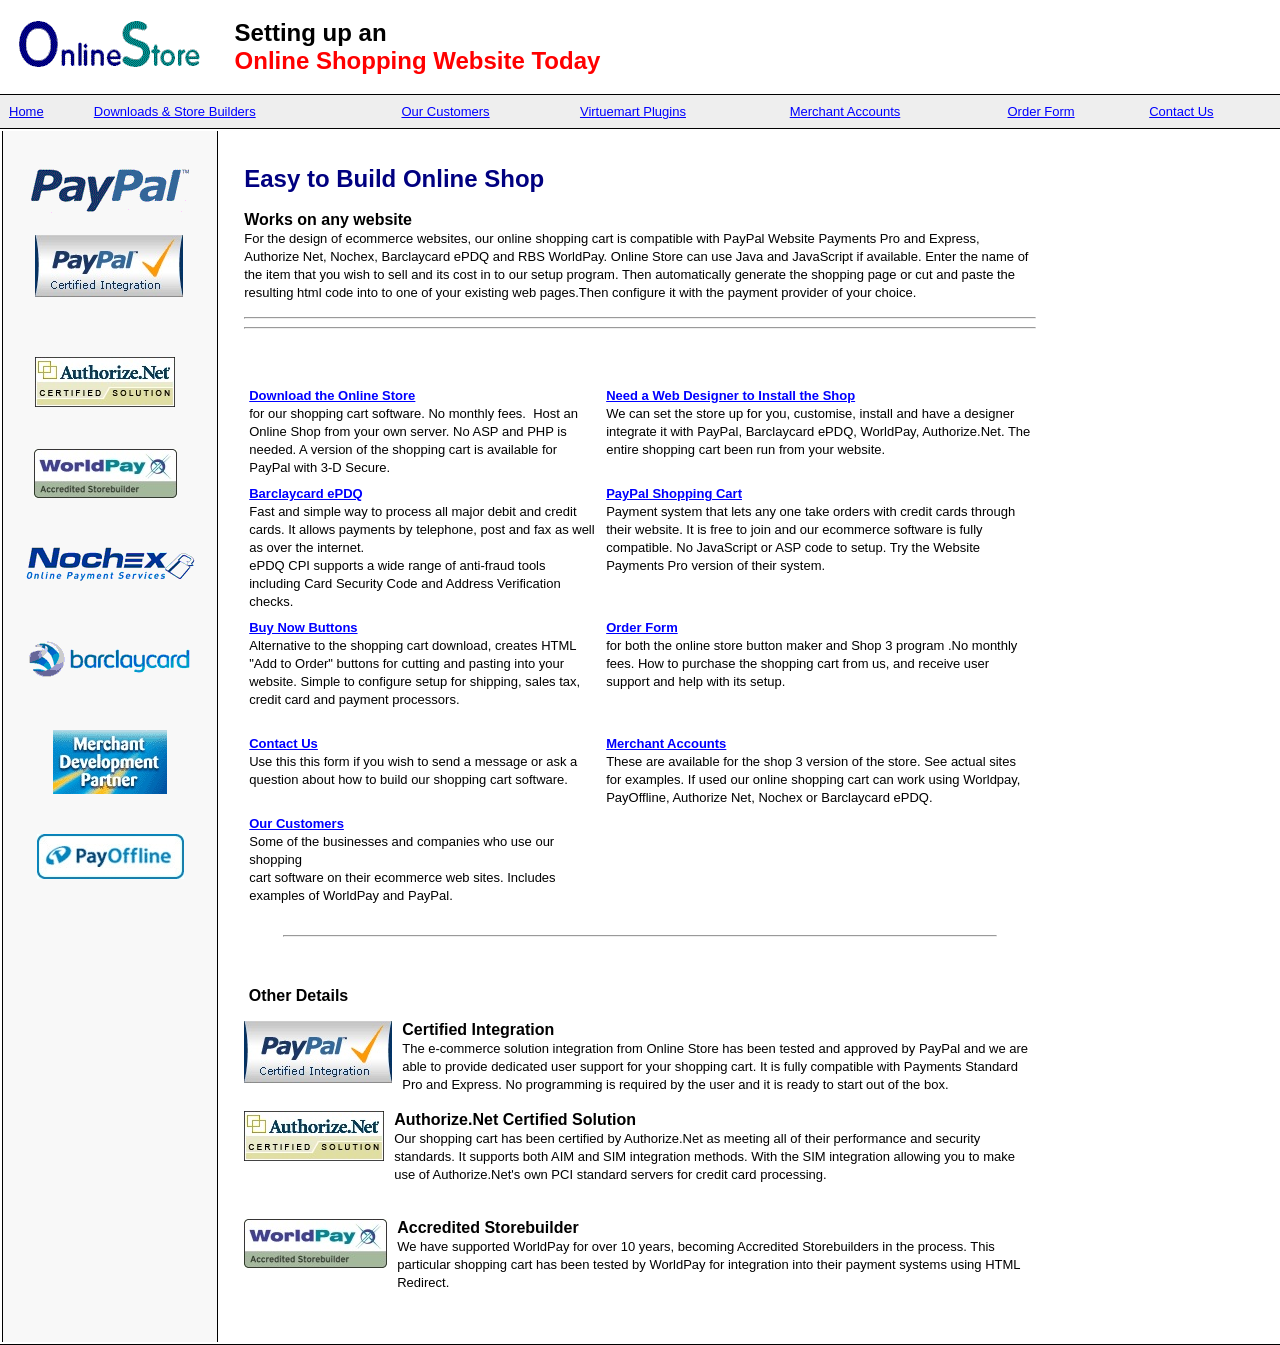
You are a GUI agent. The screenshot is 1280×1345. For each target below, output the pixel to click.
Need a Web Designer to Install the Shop (730, 395)
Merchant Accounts (845, 111)
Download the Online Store (332, 395)
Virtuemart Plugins (633, 111)
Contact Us (1181, 111)
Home (26, 111)
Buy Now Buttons (303, 627)
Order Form (1041, 111)
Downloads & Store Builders (175, 111)
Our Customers (445, 111)
